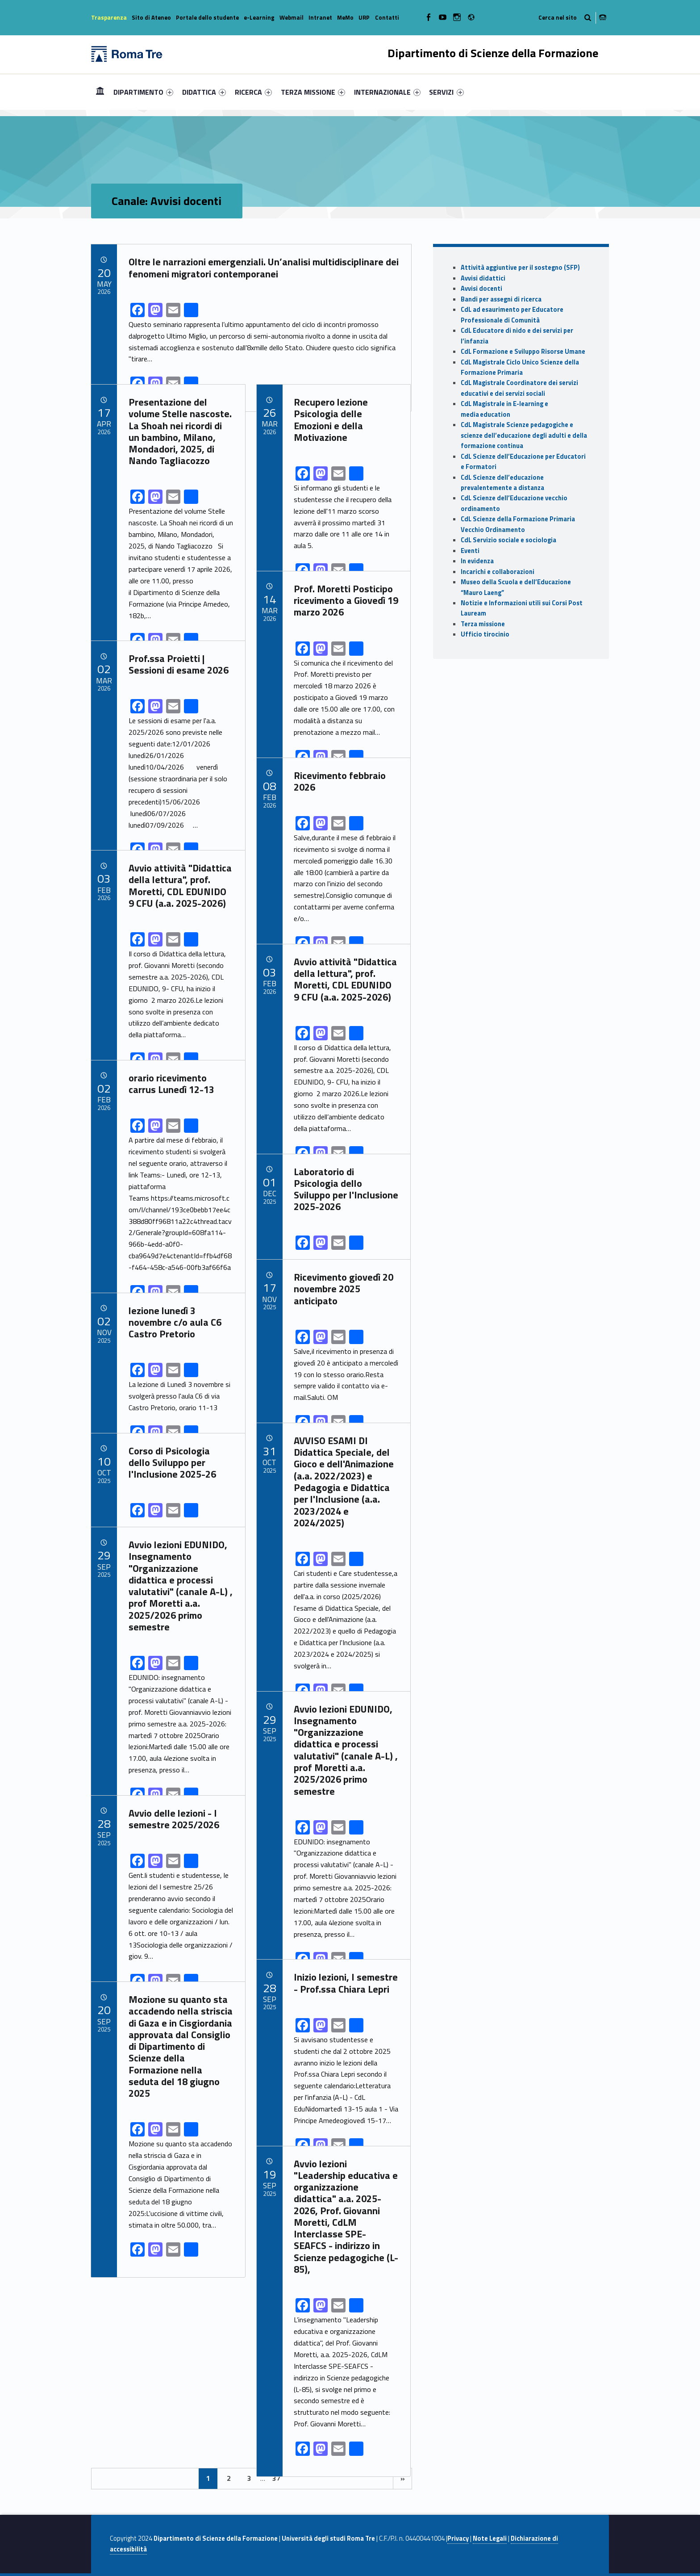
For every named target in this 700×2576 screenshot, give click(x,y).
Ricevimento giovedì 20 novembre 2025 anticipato (343, 1288)
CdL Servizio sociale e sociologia (508, 540)
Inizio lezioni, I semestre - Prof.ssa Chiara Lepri (346, 1982)
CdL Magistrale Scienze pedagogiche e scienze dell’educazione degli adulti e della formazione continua (524, 435)
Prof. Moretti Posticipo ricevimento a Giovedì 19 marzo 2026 (346, 600)
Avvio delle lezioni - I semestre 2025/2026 (174, 1818)
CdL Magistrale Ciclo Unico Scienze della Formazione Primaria (520, 367)
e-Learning (259, 17)
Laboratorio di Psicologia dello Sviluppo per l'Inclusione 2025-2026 (346, 1189)
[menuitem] (100, 92)
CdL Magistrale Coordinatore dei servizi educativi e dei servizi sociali (519, 388)
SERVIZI (446, 92)
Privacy (458, 2538)
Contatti (387, 17)
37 (276, 2478)
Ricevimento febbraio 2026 (340, 781)
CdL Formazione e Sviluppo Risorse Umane (523, 351)
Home (100, 92)
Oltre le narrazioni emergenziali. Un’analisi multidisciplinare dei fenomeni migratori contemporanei (264, 267)
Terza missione (483, 624)
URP (364, 17)
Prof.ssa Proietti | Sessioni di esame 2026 (179, 664)
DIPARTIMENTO (143, 92)
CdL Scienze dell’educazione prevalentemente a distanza (502, 483)
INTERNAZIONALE (387, 92)
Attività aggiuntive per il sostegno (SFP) (520, 267)
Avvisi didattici (483, 278)
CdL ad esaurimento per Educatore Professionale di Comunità (512, 315)
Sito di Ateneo (151, 17)
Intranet (320, 17)
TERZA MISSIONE (313, 92)
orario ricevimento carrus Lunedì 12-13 (171, 1083)
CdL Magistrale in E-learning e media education (504, 409)
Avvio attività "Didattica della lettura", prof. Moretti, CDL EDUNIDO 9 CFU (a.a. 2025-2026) (180, 885)
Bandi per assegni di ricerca (501, 299)
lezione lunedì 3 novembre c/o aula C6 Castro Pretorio (175, 1322)
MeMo (345, 17)
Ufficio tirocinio (485, 634)
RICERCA (253, 92)
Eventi (470, 551)
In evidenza (477, 561)
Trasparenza (109, 17)
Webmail (291, 17)
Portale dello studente (207, 17)
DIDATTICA (204, 92)
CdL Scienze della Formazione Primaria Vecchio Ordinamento (518, 524)
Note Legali (490, 2538)
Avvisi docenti (481, 288)
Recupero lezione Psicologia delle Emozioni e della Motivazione (331, 419)
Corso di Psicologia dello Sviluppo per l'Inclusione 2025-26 (172, 1462)
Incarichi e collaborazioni (497, 572)
